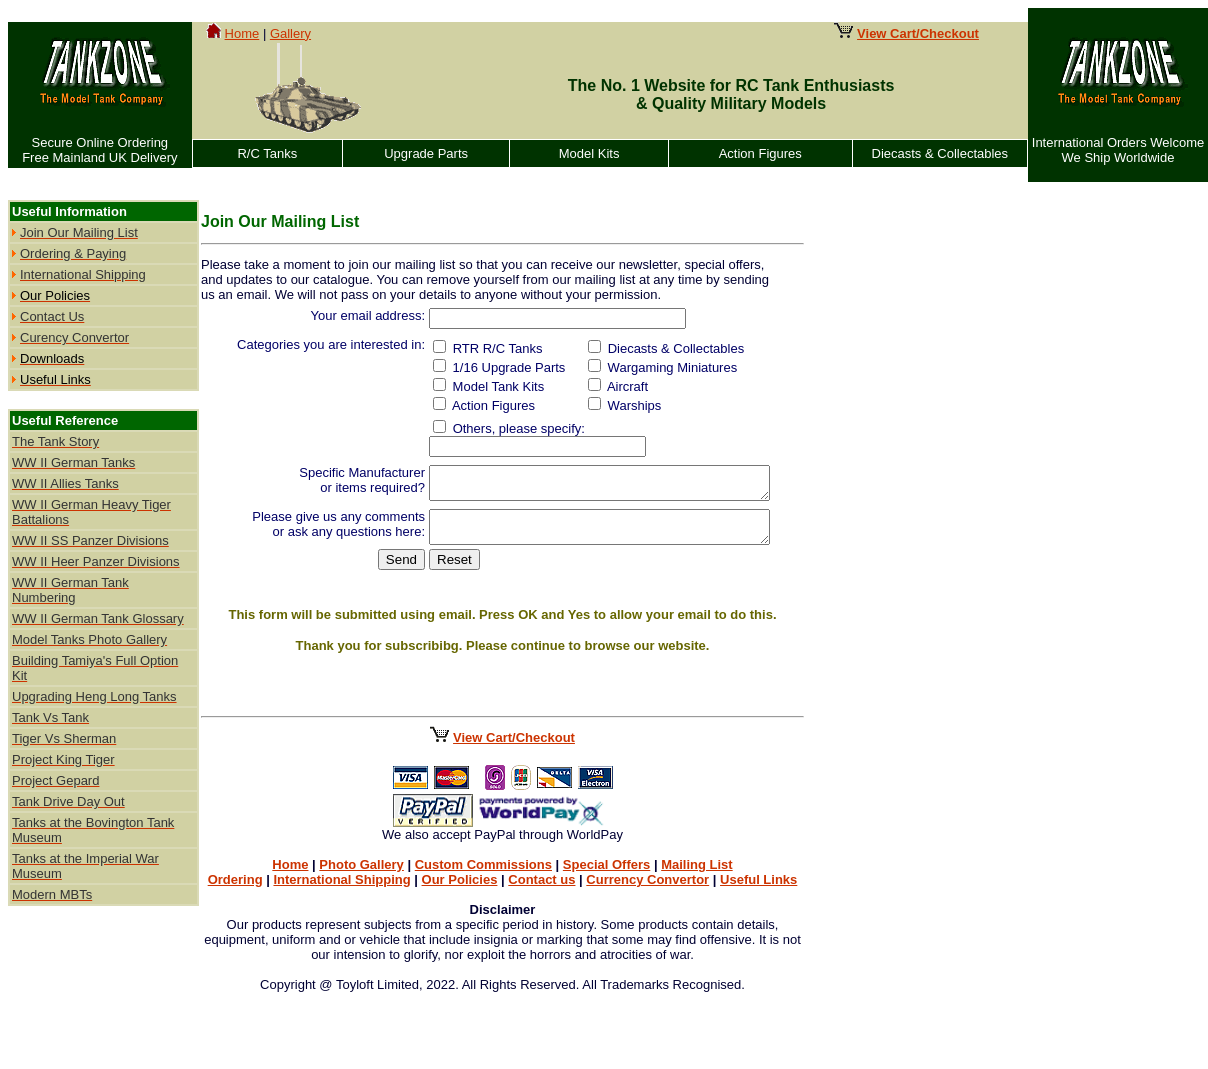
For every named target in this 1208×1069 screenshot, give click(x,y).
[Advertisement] (888, 492)
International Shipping (344, 873)
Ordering (238, 873)
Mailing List (700, 858)
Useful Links (761, 873)
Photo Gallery (364, 858)
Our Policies (463, 873)
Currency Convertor (650, 873)
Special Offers (609, 858)
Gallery (290, 33)
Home (242, 33)
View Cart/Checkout (517, 731)
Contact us (544, 873)
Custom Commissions (486, 858)
